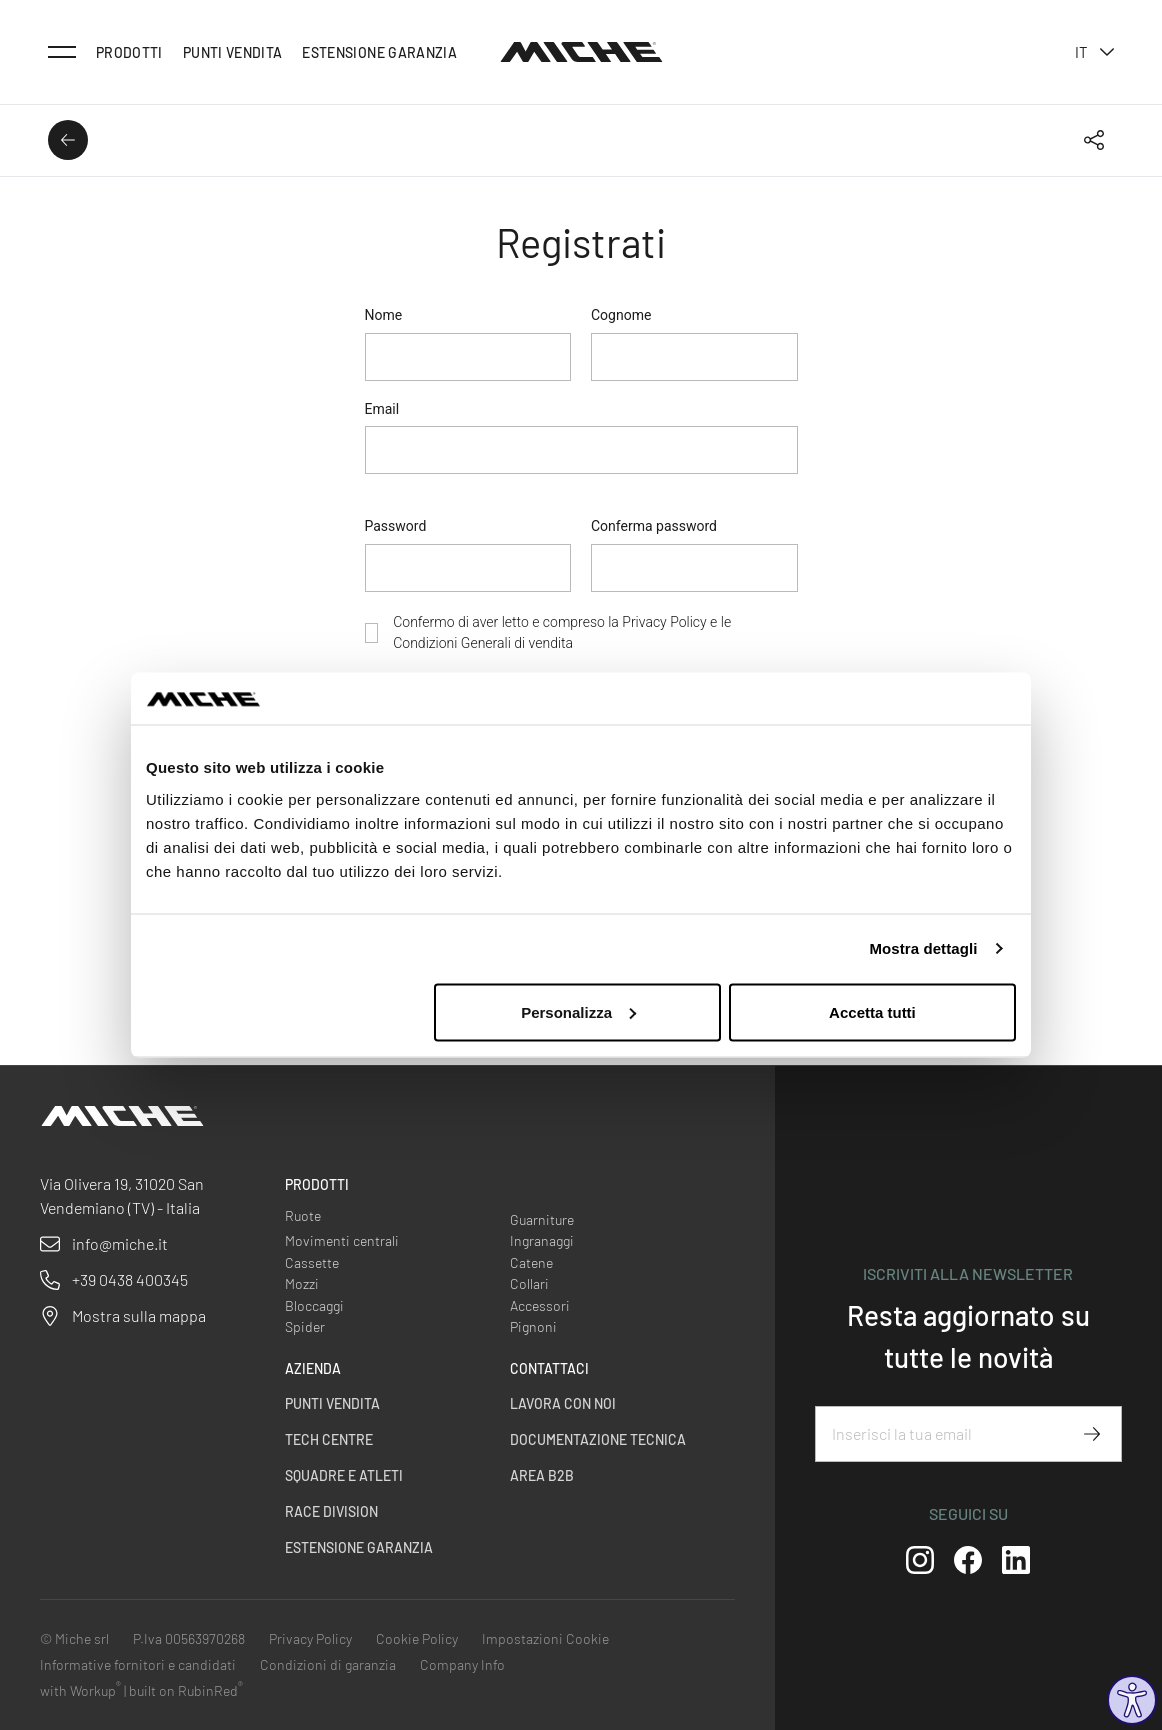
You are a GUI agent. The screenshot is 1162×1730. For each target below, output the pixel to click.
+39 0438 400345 (130, 1279)
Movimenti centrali (342, 1240)
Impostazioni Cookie (545, 1638)
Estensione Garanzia (379, 52)
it (1094, 52)
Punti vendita (233, 52)
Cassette (312, 1262)
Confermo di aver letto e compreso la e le (562, 632)
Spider (305, 1326)
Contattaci (549, 1368)
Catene (531, 1262)
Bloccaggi (314, 1305)
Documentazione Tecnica (598, 1439)
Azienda (313, 1368)
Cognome (621, 315)
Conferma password (654, 526)
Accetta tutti (872, 1011)
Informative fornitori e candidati (138, 1664)
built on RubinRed (186, 1690)
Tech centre (329, 1439)
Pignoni (533, 1326)
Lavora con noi (563, 1403)
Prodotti (129, 52)
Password (396, 526)
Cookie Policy (417, 1638)
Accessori (540, 1305)
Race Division (331, 1511)
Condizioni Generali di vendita (483, 643)
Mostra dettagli (923, 948)
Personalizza (578, 1011)
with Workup (80, 1690)
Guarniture (542, 1219)
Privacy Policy (664, 622)
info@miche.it (120, 1243)
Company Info (462, 1664)
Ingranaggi (542, 1240)
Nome (384, 315)
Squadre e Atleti (344, 1475)
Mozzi (302, 1283)
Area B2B (542, 1475)
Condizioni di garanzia (328, 1664)
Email (382, 409)
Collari (529, 1283)
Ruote (303, 1215)
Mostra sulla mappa (139, 1315)
